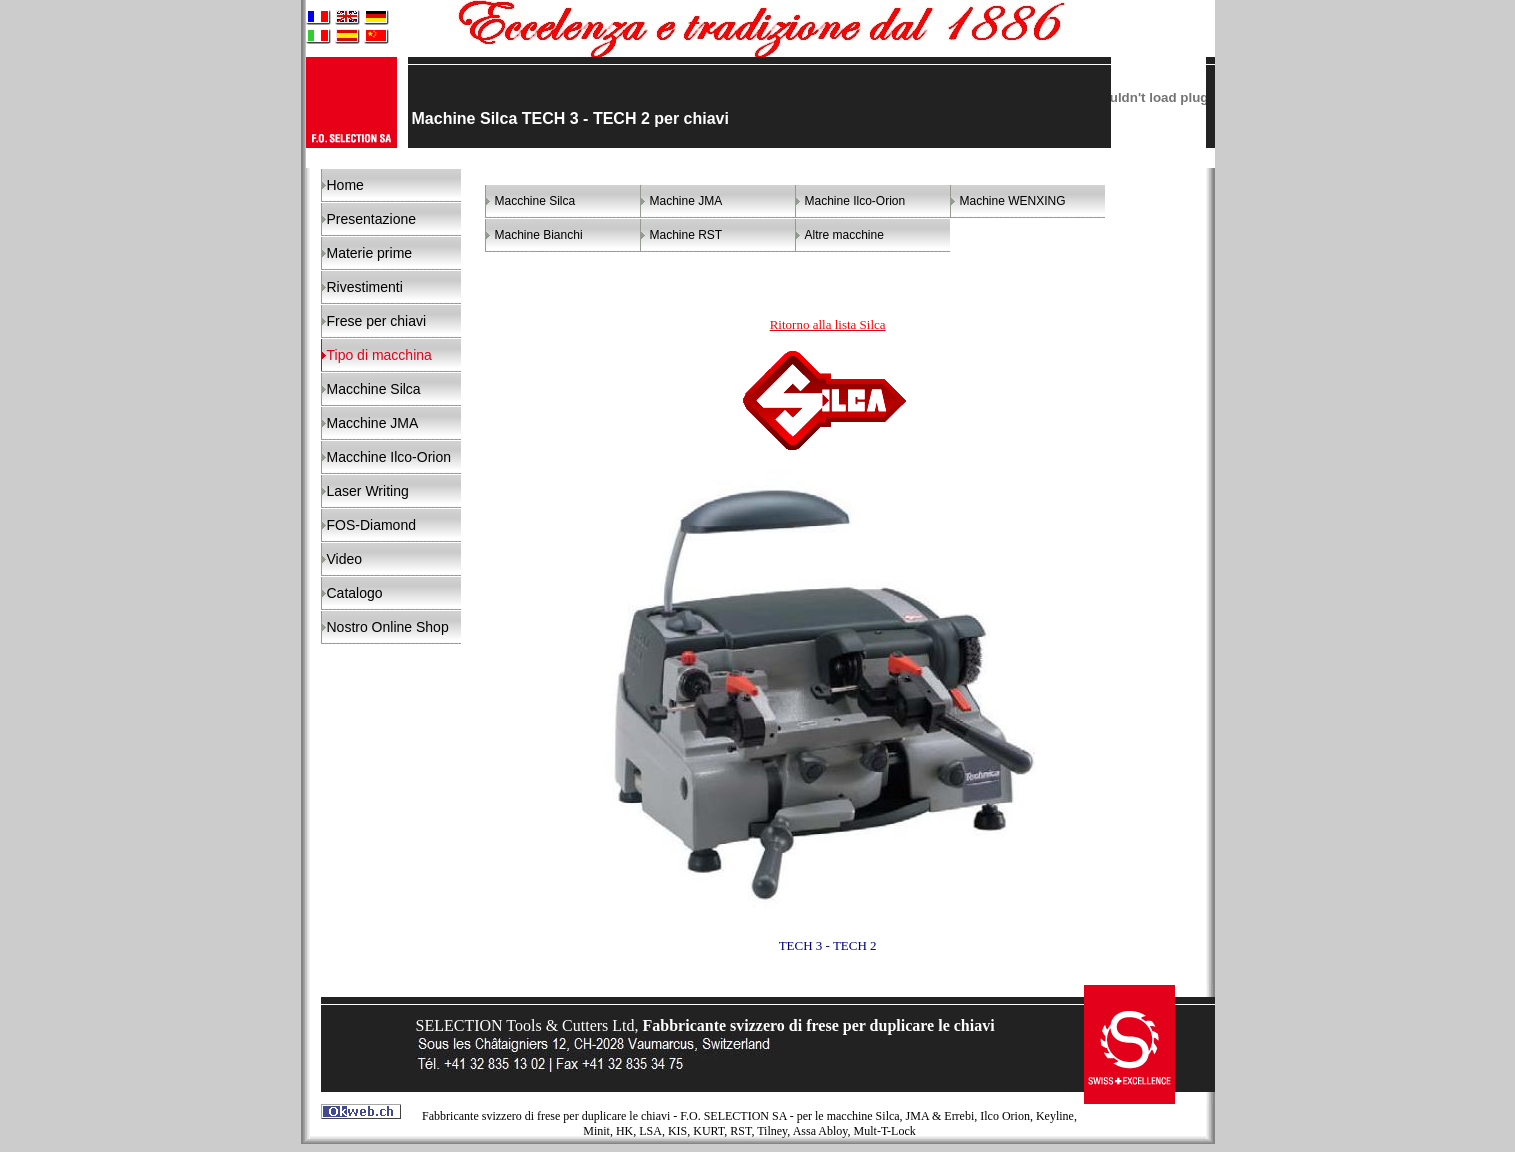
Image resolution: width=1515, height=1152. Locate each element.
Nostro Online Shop (388, 627)
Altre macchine (844, 235)
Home (345, 185)
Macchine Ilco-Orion (389, 457)
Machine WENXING (1013, 201)
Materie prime (370, 253)
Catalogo (355, 593)
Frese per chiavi (377, 321)
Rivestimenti (365, 287)
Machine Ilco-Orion (855, 201)
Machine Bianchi (539, 235)
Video (345, 559)
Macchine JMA (373, 423)
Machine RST (686, 235)
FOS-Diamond (371, 525)
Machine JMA (686, 201)
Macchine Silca (374, 389)
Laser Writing (368, 491)
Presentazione (372, 219)
